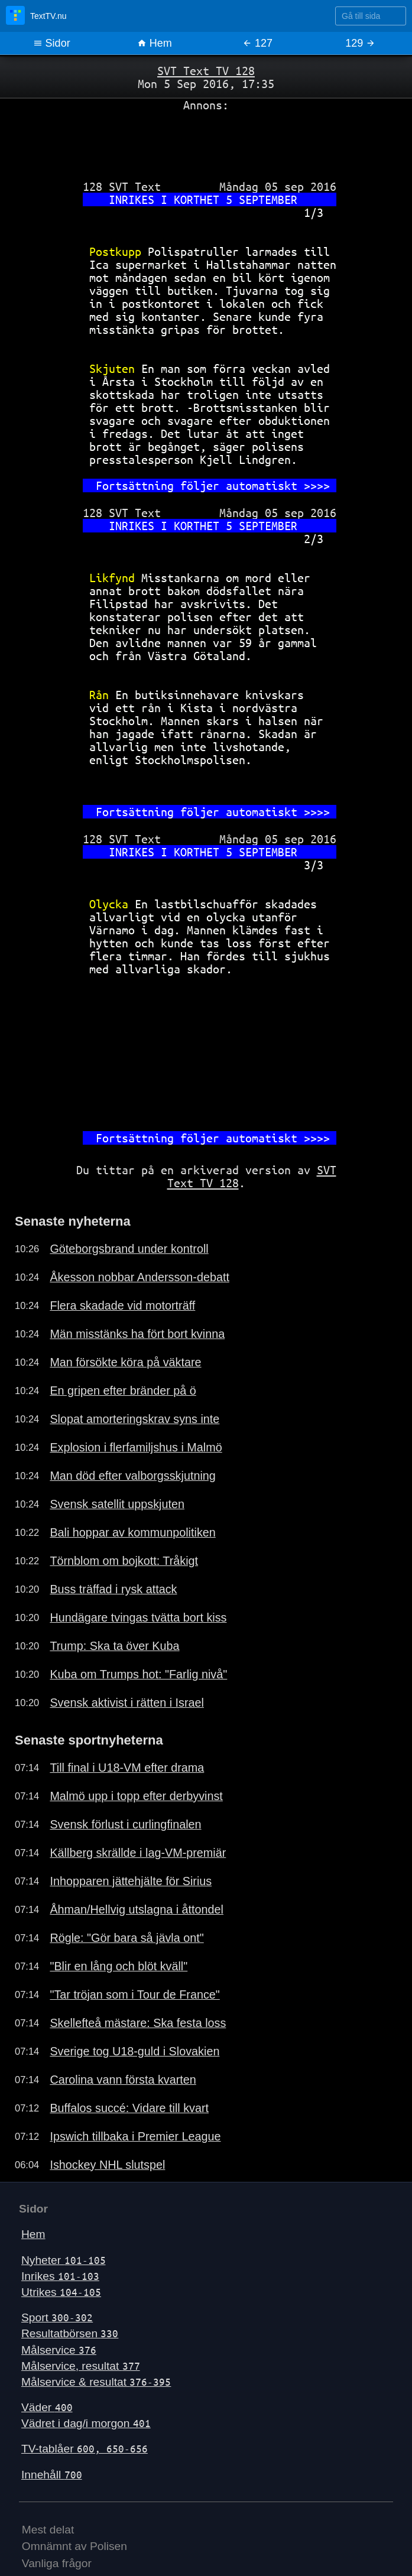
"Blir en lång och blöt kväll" (118, 1966)
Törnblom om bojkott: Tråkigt (124, 1560)
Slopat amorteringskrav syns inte (134, 1418)
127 (257, 43)
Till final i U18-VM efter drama (127, 1767)
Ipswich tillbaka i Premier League (135, 2136)
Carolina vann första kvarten (123, 2079)
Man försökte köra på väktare (125, 1362)
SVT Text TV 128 (206, 70)
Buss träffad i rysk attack (113, 1589)
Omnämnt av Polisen (74, 2546)
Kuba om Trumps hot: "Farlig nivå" (138, 1674)
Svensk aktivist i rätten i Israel (127, 1702)
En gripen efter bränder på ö (123, 1390)
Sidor (51, 43)
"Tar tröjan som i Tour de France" (134, 1994)
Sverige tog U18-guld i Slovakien (134, 2051)
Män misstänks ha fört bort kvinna (137, 1333)
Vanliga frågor (57, 2563)
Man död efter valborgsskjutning (132, 1475)
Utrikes (61, 2292)
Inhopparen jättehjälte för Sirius (131, 1881)
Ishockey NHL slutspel (107, 2164)
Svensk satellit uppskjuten (117, 1503)
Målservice (58, 2350)
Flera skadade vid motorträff (122, 1305)
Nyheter (63, 2260)
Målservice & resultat (96, 2382)
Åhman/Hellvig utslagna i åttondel (136, 1909)
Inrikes (60, 2276)
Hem (154, 43)
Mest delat (48, 2529)
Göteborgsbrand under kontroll (129, 1248)
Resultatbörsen (69, 2333)
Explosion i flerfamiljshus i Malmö (136, 1447)
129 (360, 43)
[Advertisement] (206, 141)
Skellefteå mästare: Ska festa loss (138, 2022)
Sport (57, 2317)
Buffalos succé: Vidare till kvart (129, 2107)
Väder (47, 2407)
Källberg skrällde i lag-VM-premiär (138, 1852)
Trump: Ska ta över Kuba (114, 1645)
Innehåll (51, 2474)
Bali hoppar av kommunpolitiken (132, 1532)
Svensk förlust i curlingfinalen (125, 1824)
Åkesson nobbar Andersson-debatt (139, 1277)
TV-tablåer (84, 2448)
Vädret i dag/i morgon (86, 2423)
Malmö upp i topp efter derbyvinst (136, 1795)
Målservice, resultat (80, 2366)
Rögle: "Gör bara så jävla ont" (126, 1937)
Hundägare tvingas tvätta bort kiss (138, 1617)
